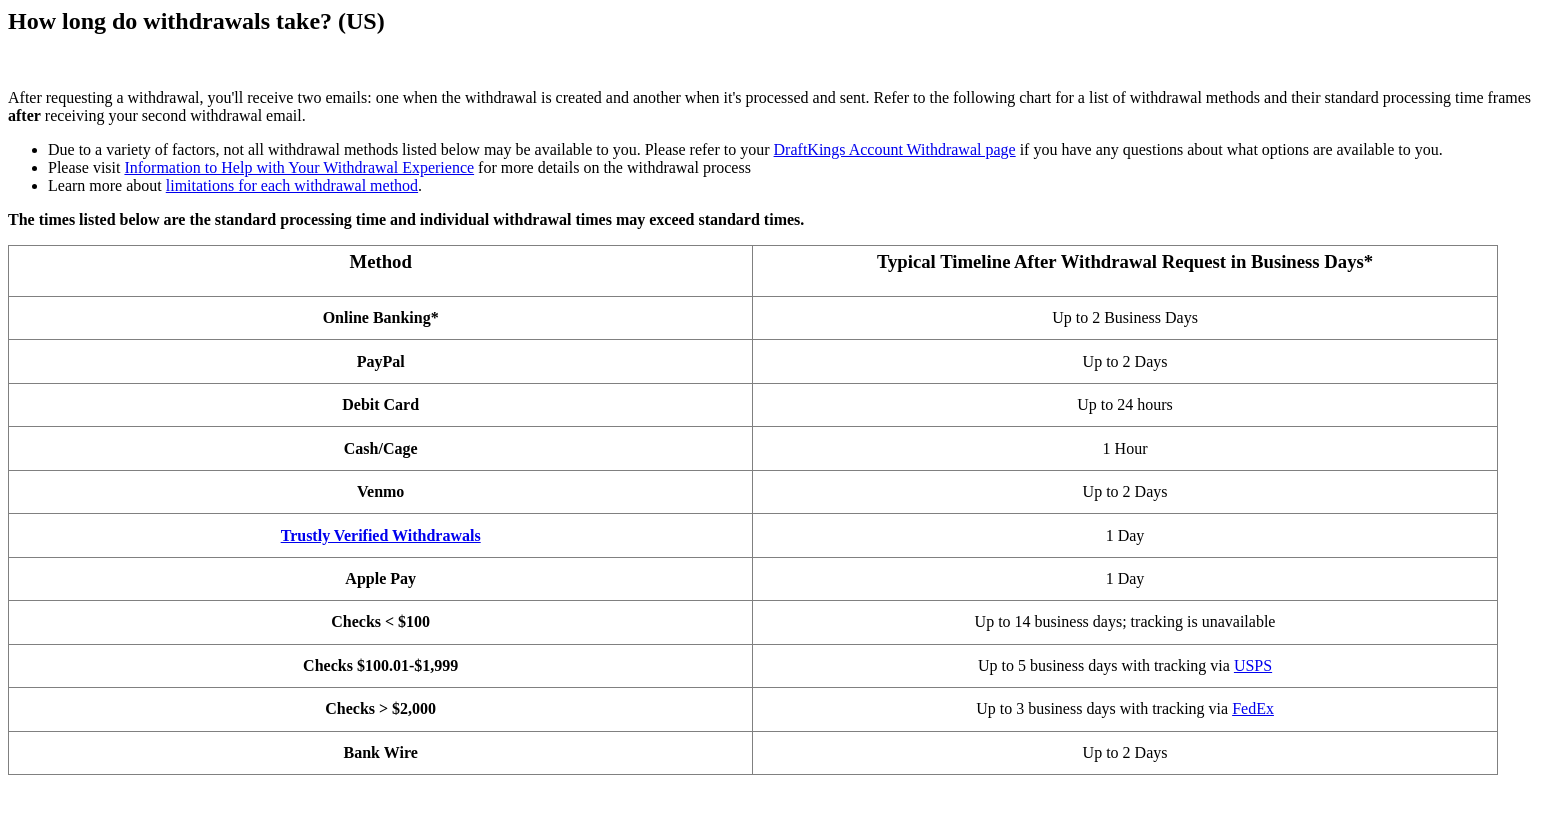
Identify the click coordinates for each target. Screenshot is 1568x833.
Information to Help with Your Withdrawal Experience (299, 167)
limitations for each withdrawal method (292, 185)
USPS (1253, 665)
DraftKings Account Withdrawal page (895, 149)
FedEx (1253, 708)
